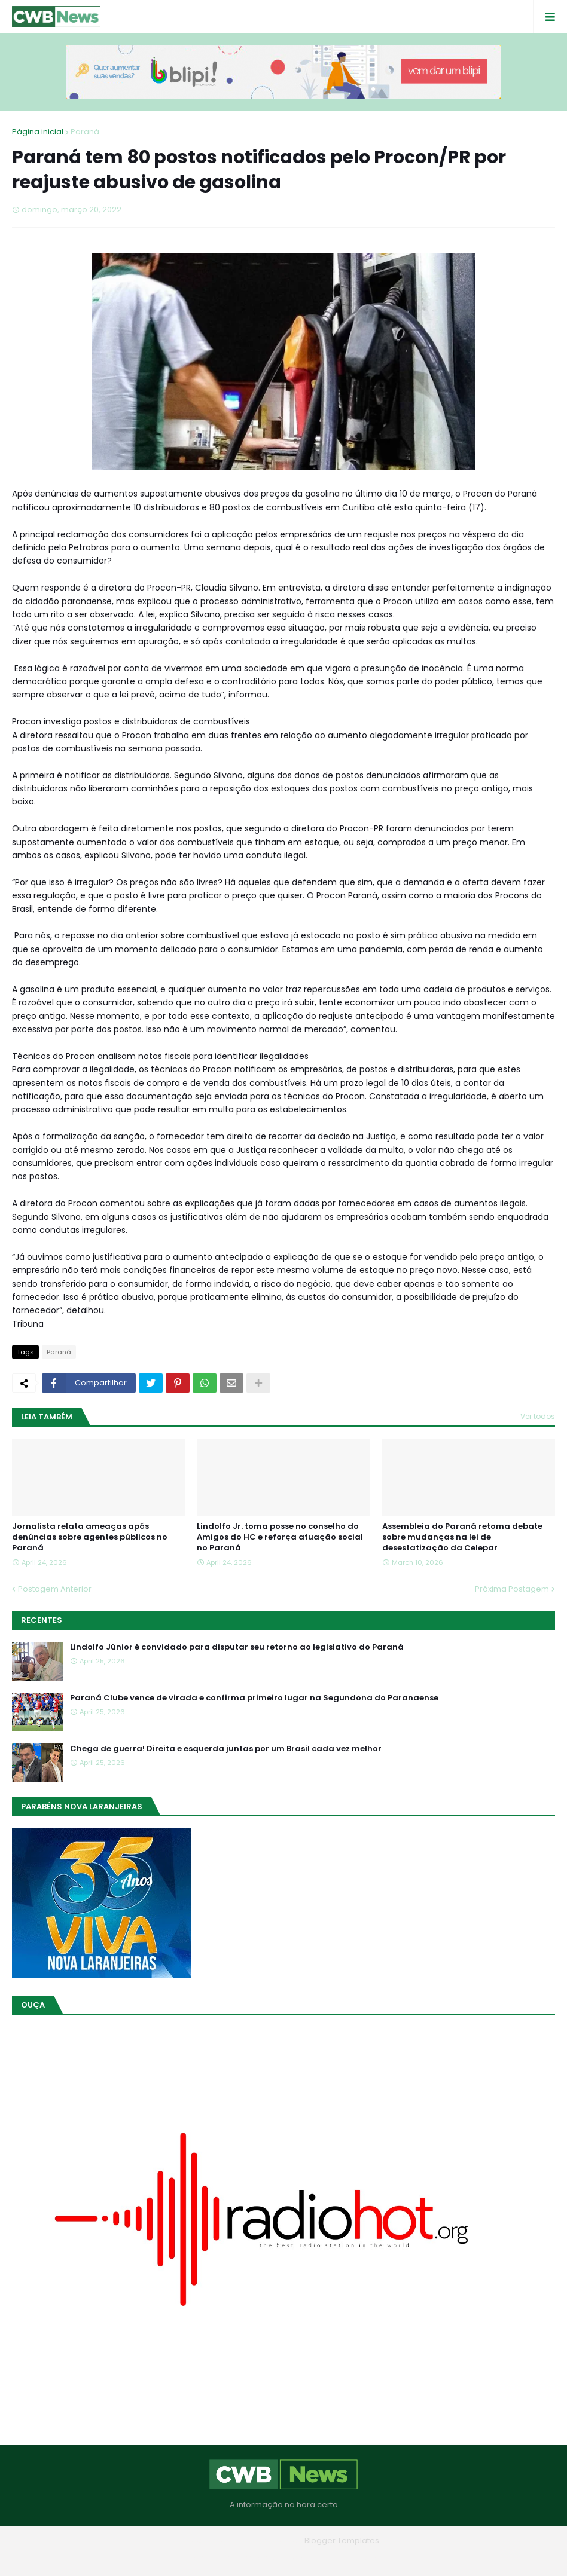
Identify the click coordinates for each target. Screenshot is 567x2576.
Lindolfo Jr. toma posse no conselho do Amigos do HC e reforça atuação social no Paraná (280, 1537)
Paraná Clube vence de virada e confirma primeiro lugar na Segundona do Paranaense (254, 1698)
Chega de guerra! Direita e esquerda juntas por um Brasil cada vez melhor (226, 1748)
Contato (308, 2557)
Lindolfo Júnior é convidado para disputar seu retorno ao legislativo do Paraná (237, 1647)
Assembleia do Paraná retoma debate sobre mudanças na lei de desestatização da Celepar (462, 1537)
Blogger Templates (341, 2540)
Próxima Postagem (512, 1589)
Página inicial (37, 131)
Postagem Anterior (55, 1589)
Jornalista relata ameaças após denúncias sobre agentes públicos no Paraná (89, 1537)
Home (197, 2557)
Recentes (41, 1620)
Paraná (85, 131)
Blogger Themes (266, 2540)
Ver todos (537, 1416)
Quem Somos (251, 2557)
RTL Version (360, 2557)
